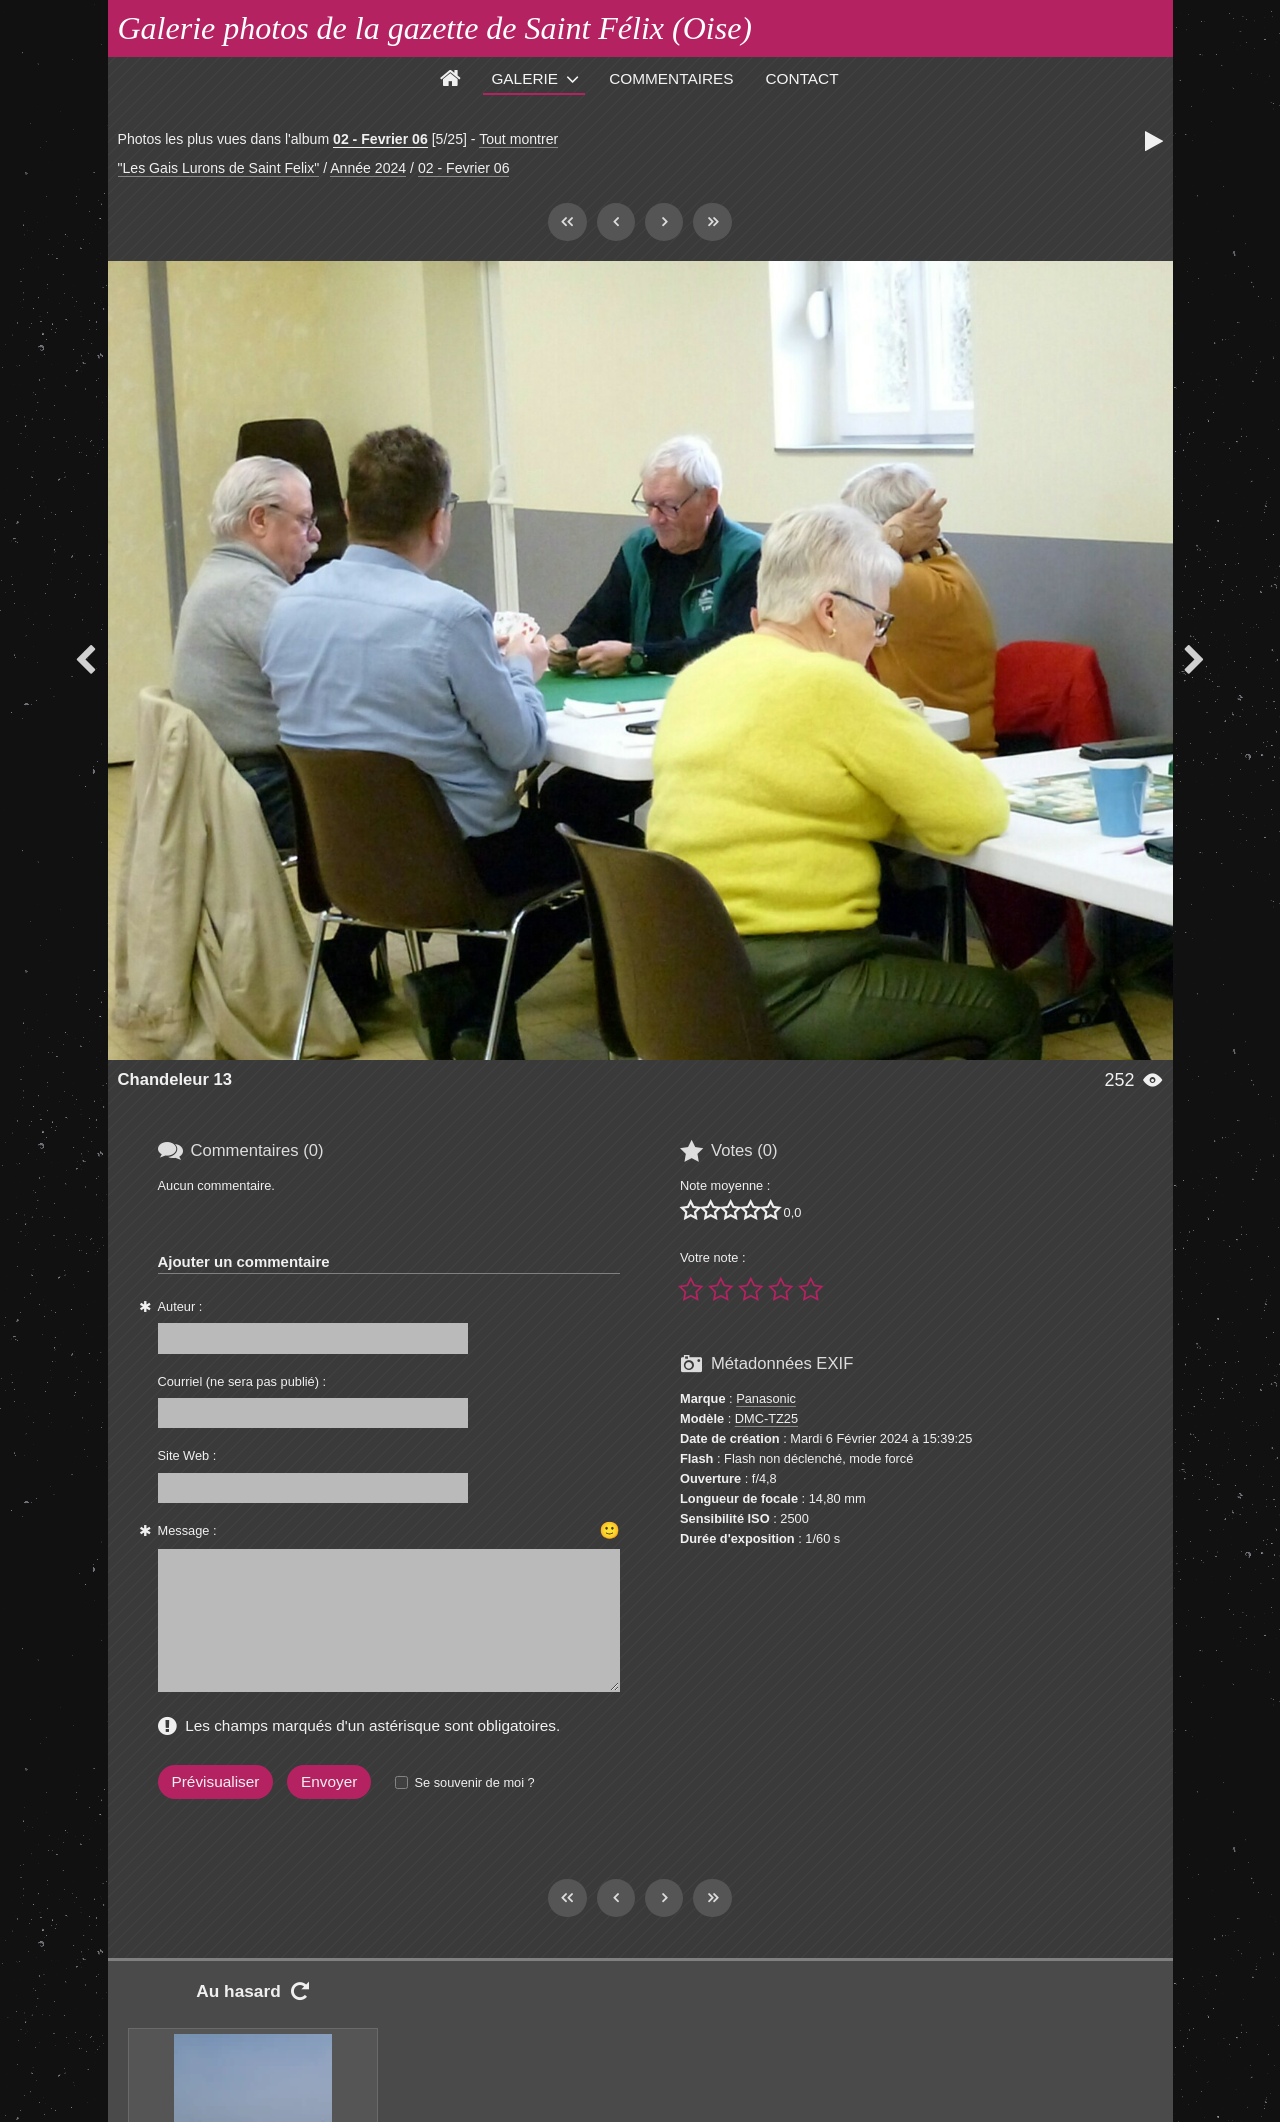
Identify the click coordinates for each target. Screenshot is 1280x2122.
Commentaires (671, 78)
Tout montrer (518, 139)
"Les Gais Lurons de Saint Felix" (219, 168)
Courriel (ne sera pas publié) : (242, 1381)
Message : (187, 1530)
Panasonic (766, 1398)
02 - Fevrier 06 (380, 139)
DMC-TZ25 (766, 1418)
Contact (802, 78)
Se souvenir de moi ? (474, 1782)
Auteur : (180, 1306)
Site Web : (187, 1455)
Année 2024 (368, 168)
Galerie (524, 78)
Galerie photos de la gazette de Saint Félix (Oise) (435, 28)
